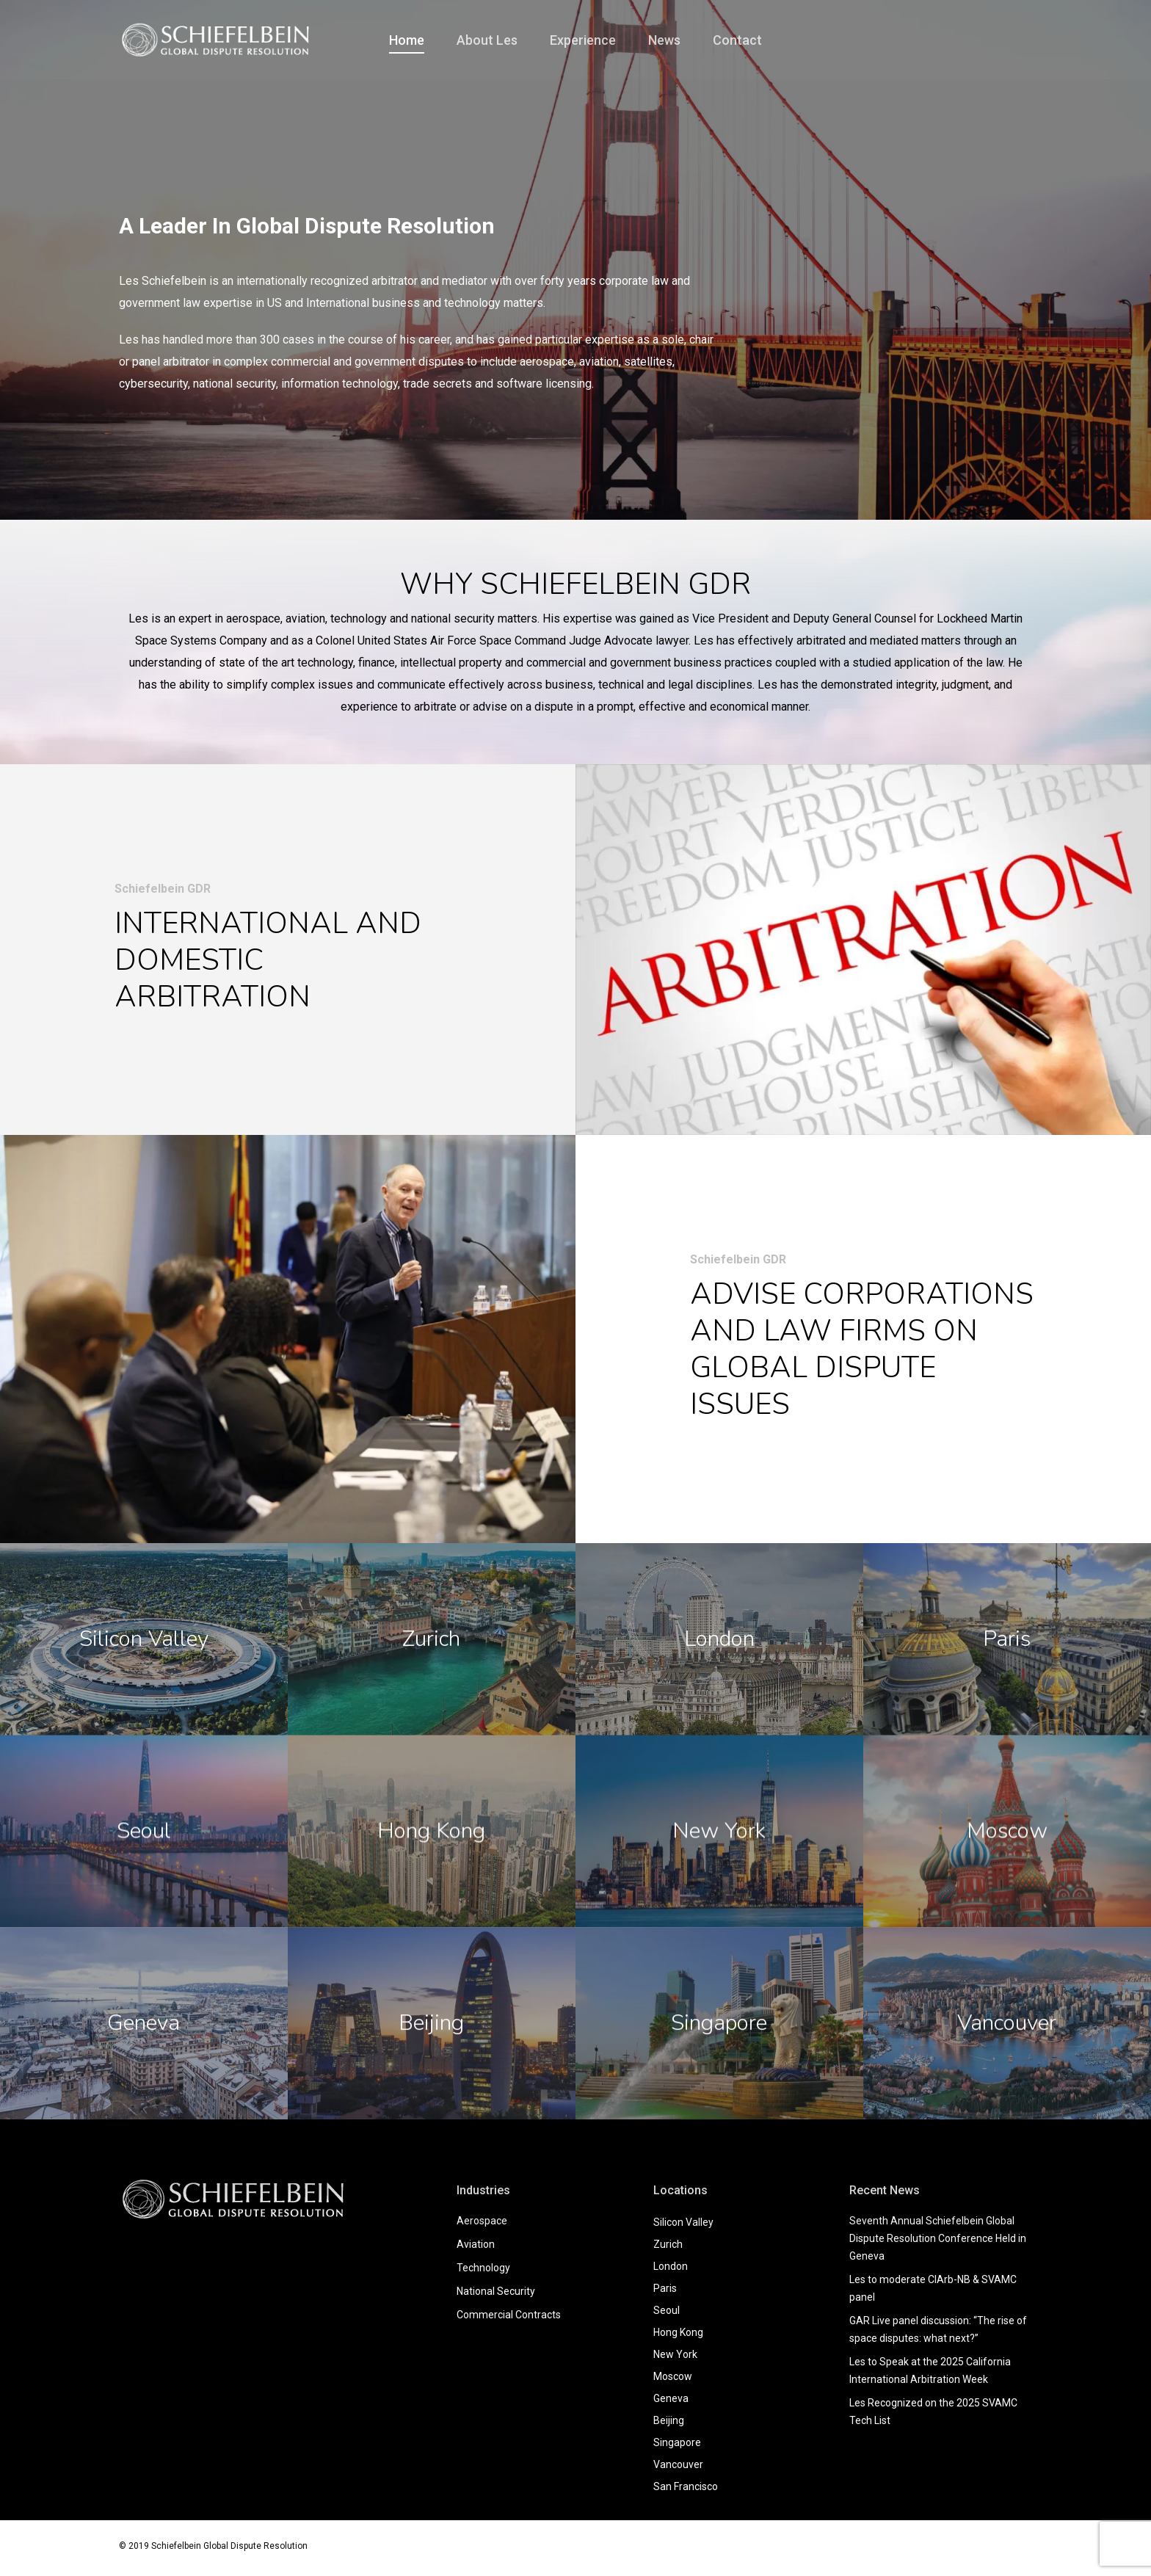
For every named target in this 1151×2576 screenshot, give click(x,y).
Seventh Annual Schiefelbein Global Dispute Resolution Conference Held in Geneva (937, 2238)
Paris (665, 2288)
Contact (737, 40)
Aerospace (482, 2221)
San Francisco (685, 2486)
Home (406, 40)
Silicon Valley (683, 2222)
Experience (583, 40)
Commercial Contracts (509, 2315)
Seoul (666, 2310)
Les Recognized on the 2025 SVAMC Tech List (933, 2411)
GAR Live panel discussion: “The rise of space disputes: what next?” (938, 2329)
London (670, 2266)
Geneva (671, 2398)
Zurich (668, 2244)
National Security (496, 2291)
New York (675, 2354)
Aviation (476, 2244)
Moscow (672, 2376)
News (664, 40)
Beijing (668, 2420)
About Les (487, 40)
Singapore (677, 2442)
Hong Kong (678, 2332)
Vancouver (678, 2464)
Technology (483, 2268)
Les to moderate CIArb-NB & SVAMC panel (933, 2288)
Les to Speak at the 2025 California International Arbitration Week (930, 2370)
